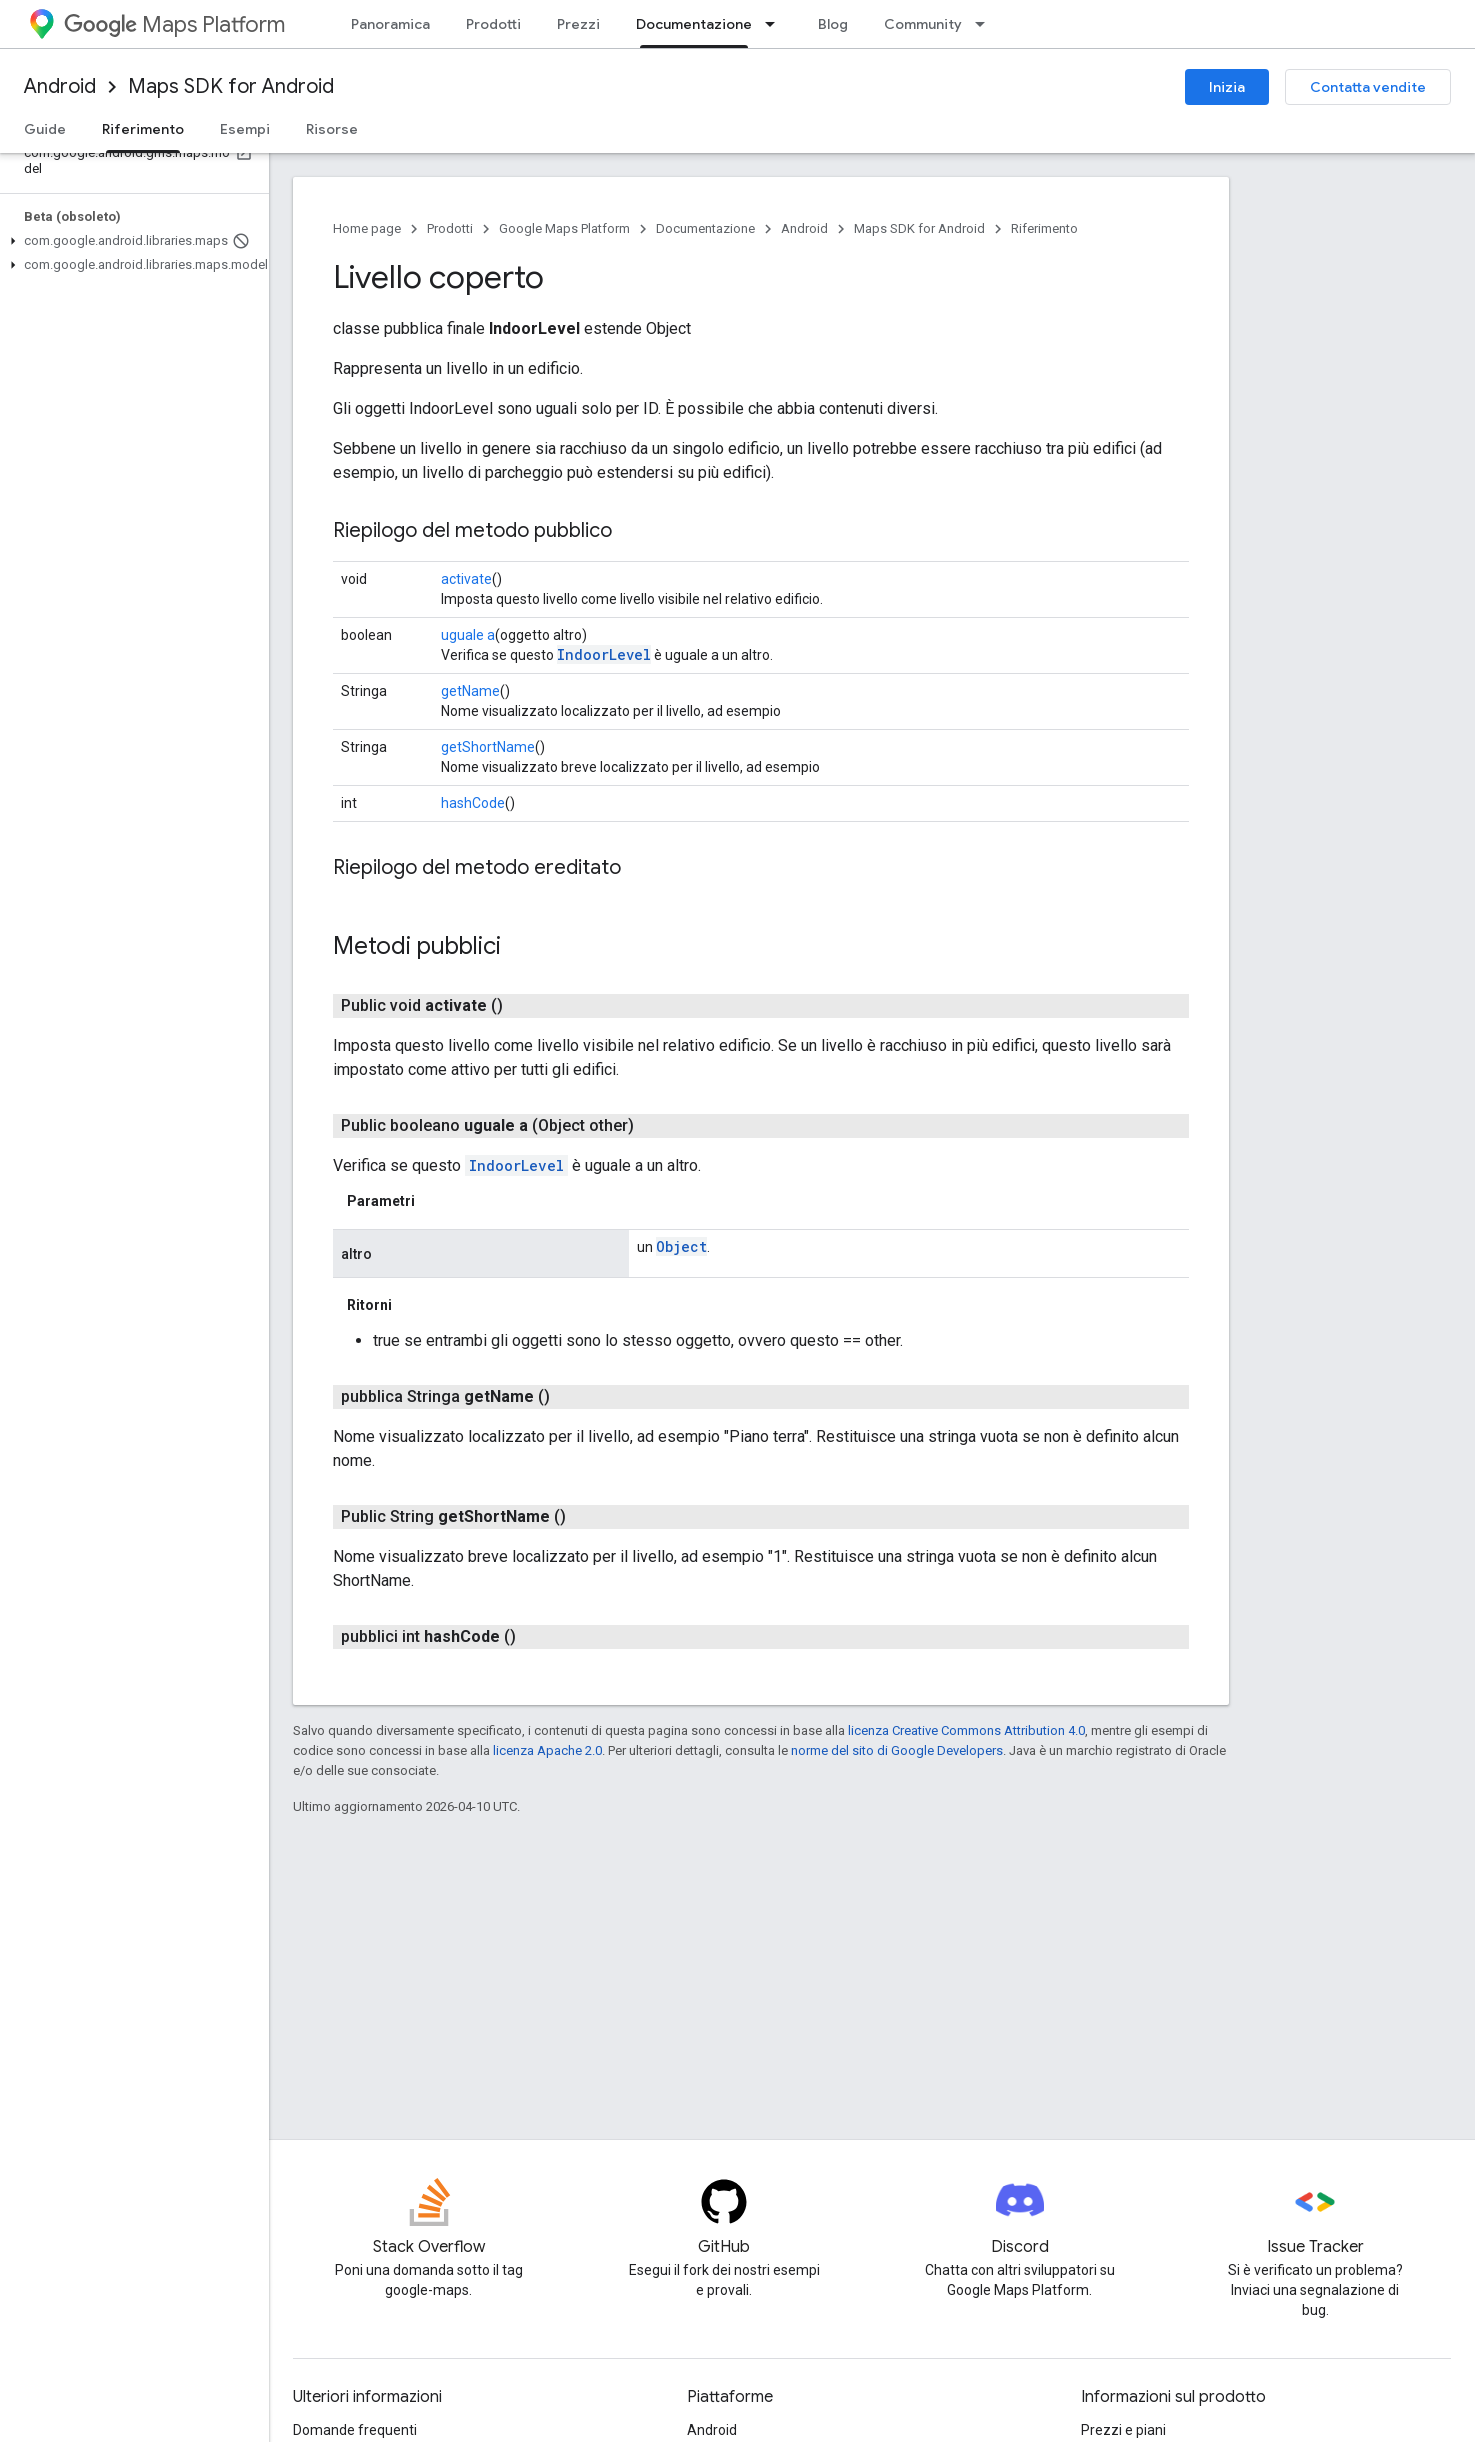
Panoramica (390, 24)
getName (470, 691)
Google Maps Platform (564, 228)
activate (466, 579)
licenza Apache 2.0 (547, 1750)
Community (923, 24)
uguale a (468, 635)
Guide (45, 129)
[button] (130, 241)
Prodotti (493, 24)
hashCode (473, 803)
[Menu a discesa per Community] (986, 24)
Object (681, 1246)
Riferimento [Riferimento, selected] (143, 129)
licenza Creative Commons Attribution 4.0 (966, 1730)
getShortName (488, 747)
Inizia (1227, 87)
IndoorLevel (604, 654)
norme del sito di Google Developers (897, 1750)
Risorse (332, 129)
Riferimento (1044, 228)
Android (60, 86)
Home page (367, 228)
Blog (833, 24)
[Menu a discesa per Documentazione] (776, 24)
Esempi (245, 129)
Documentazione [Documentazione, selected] (694, 24)
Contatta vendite (1368, 87)
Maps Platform (174, 24)
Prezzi (578, 24)
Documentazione (705, 228)
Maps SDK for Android (231, 86)
